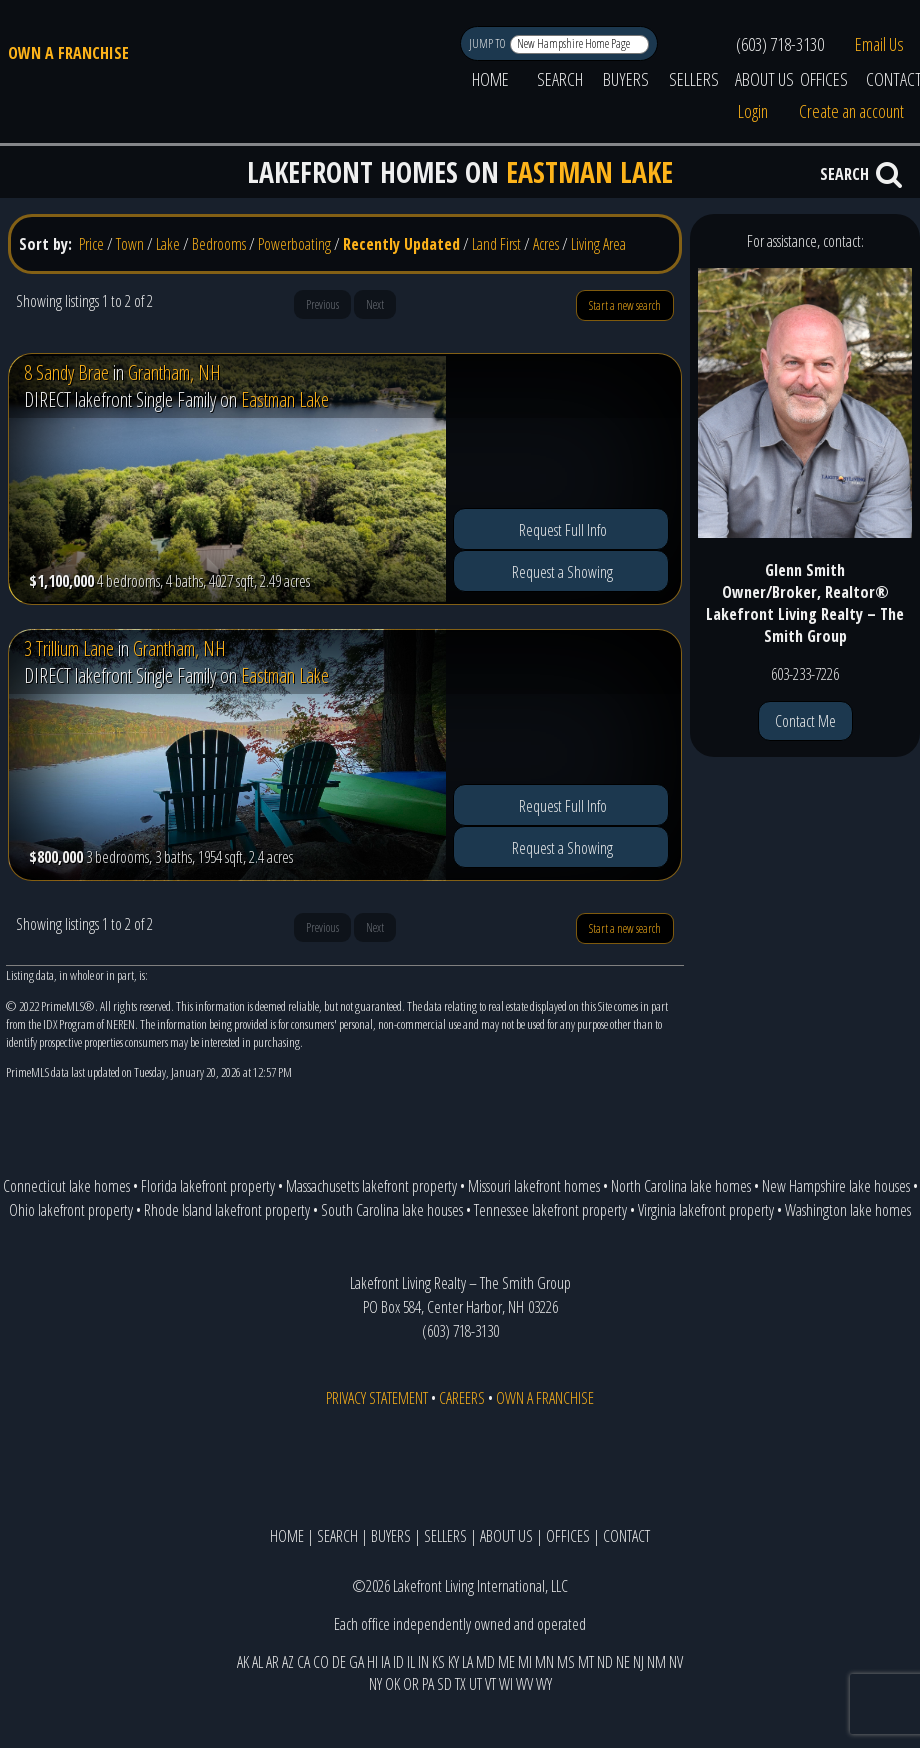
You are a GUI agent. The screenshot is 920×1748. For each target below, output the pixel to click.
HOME (490, 79)
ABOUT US (764, 79)
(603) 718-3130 (780, 44)
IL (411, 1662)
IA (385, 1662)
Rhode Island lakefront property (227, 1210)
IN (423, 1662)
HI (372, 1662)
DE (339, 1662)
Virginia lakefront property (706, 1210)
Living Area (598, 244)
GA (356, 1662)
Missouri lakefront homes (534, 1186)
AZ (288, 1662)
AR (272, 1662)
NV (676, 1662)
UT (475, 1684)
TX (460, 1684)
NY (375, 1684)
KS (438, 1662)
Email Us (879, 44)
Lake (168, 244)
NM (656, 1662)
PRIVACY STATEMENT (377, 1398)
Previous (322, 304)
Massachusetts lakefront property (371, 1186)
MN (544, 1662)
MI (525, 1662)
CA (303, 1662)
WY (544, 1684)
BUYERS (626, 79)
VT (490, 1684)
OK (392, 1684)
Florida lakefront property (208, 1186)
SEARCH (560, 79)
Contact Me (805, 721)
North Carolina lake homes (681, 1186)
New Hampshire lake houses (836, 1186)
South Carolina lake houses (392, 1210)
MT (586, 1662)
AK (243, 1662)
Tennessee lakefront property (550, 1210)
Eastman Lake (285, 399)
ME (506, 1662)
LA (467, 1662)
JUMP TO (488, 43)
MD (485, 1662)
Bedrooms (219, 244)
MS (566, 1662)
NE (623, 1662)
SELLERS (694, 79)
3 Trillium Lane (69, 648)
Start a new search (625, 305)
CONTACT (626, 1536)
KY (453, 1662)
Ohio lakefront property (71, 1210)
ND (605, 1662)
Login (753, 111)
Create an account (851, 111)
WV (524, 1684)
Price (91, 244)
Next (375, 304)
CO (321, 1662)
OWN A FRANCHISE (68, 53)
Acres (546, 244)
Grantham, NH (174, 372)
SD (444, 1684)
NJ (638, 1662)
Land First (496, 244)
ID (398, 1662)
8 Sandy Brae (66, 372)
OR (411, 1684)
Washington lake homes (848, 1210)
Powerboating (294, 244)
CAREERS (462, 1398)
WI (506, 1684)
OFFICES (824, 79)
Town (130, 244)
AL (257, 1662)
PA (428, 1684)
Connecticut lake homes (66, 1186)
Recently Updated (401, 244)
